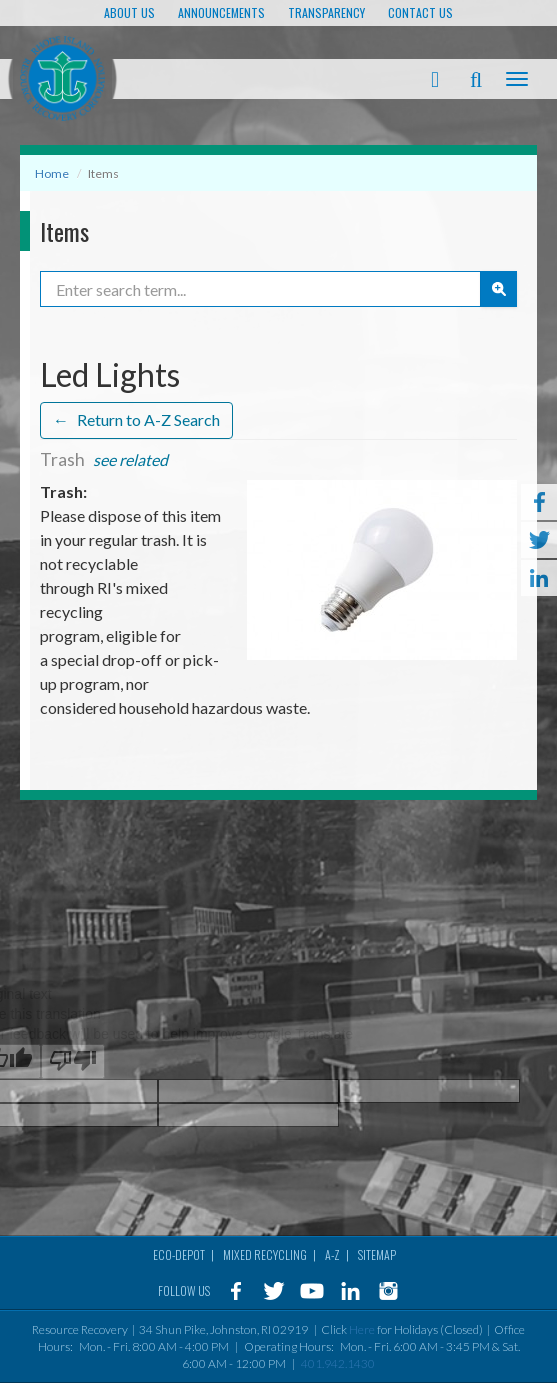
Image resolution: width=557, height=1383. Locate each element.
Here (362, 1329)
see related (130, 460)
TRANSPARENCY (326, 12)
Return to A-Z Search (136, 420)
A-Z (332, 1254)
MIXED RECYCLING (265, 1254)
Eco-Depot (179, 1254)
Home (52, 173)
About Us (129, 12)
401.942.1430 (338, 1363)
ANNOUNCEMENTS (221, 12)
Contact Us (420, 12)
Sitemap (377, 1254)
